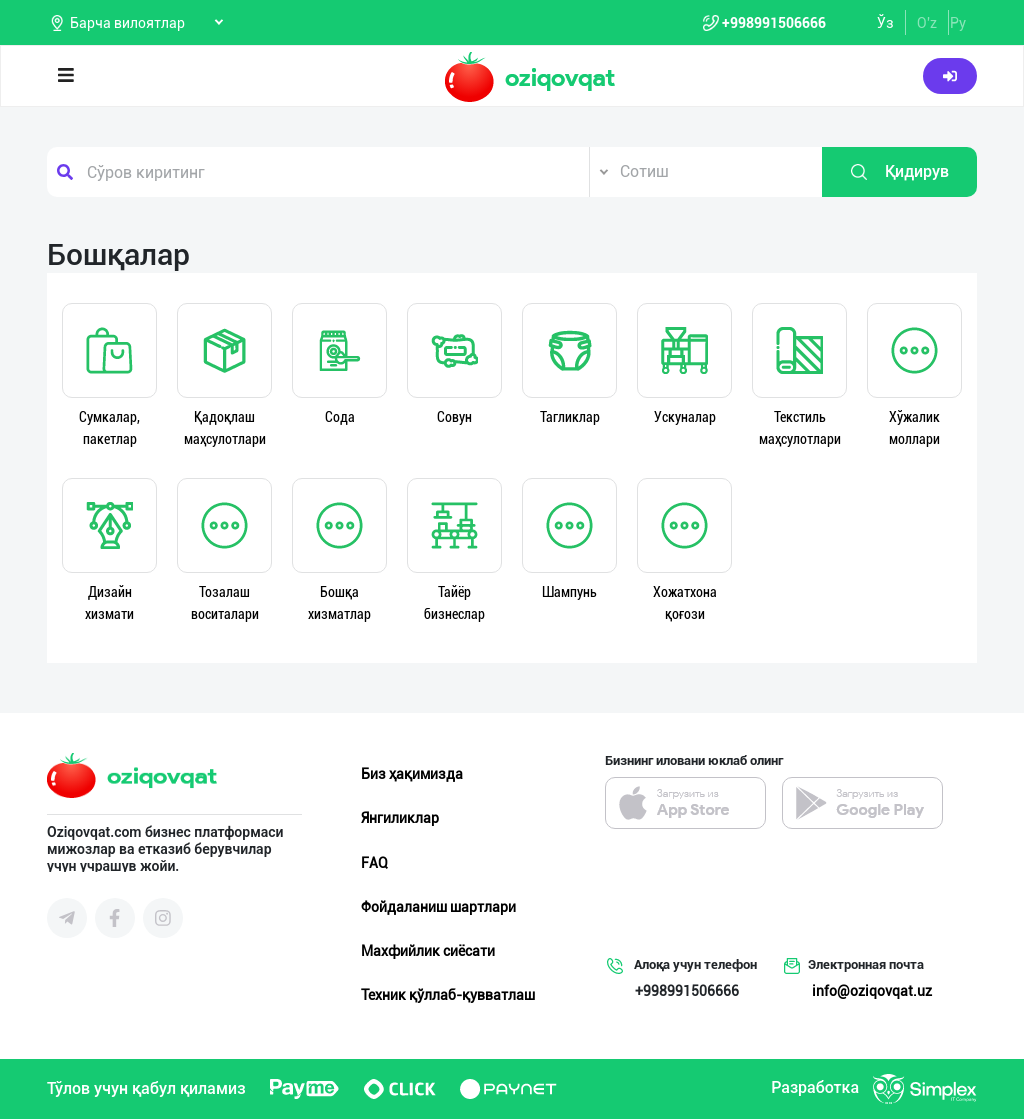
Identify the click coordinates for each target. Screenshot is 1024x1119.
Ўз (885, 23)
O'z (927, 23)
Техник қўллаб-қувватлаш (448, 995)
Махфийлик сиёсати (428, 951)
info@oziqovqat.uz (872, 991)
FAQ (374, 863)
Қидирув (899, 172)
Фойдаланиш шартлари (438, 907)
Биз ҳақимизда (412, 774)
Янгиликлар (400, 818)
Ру (958, 23)
